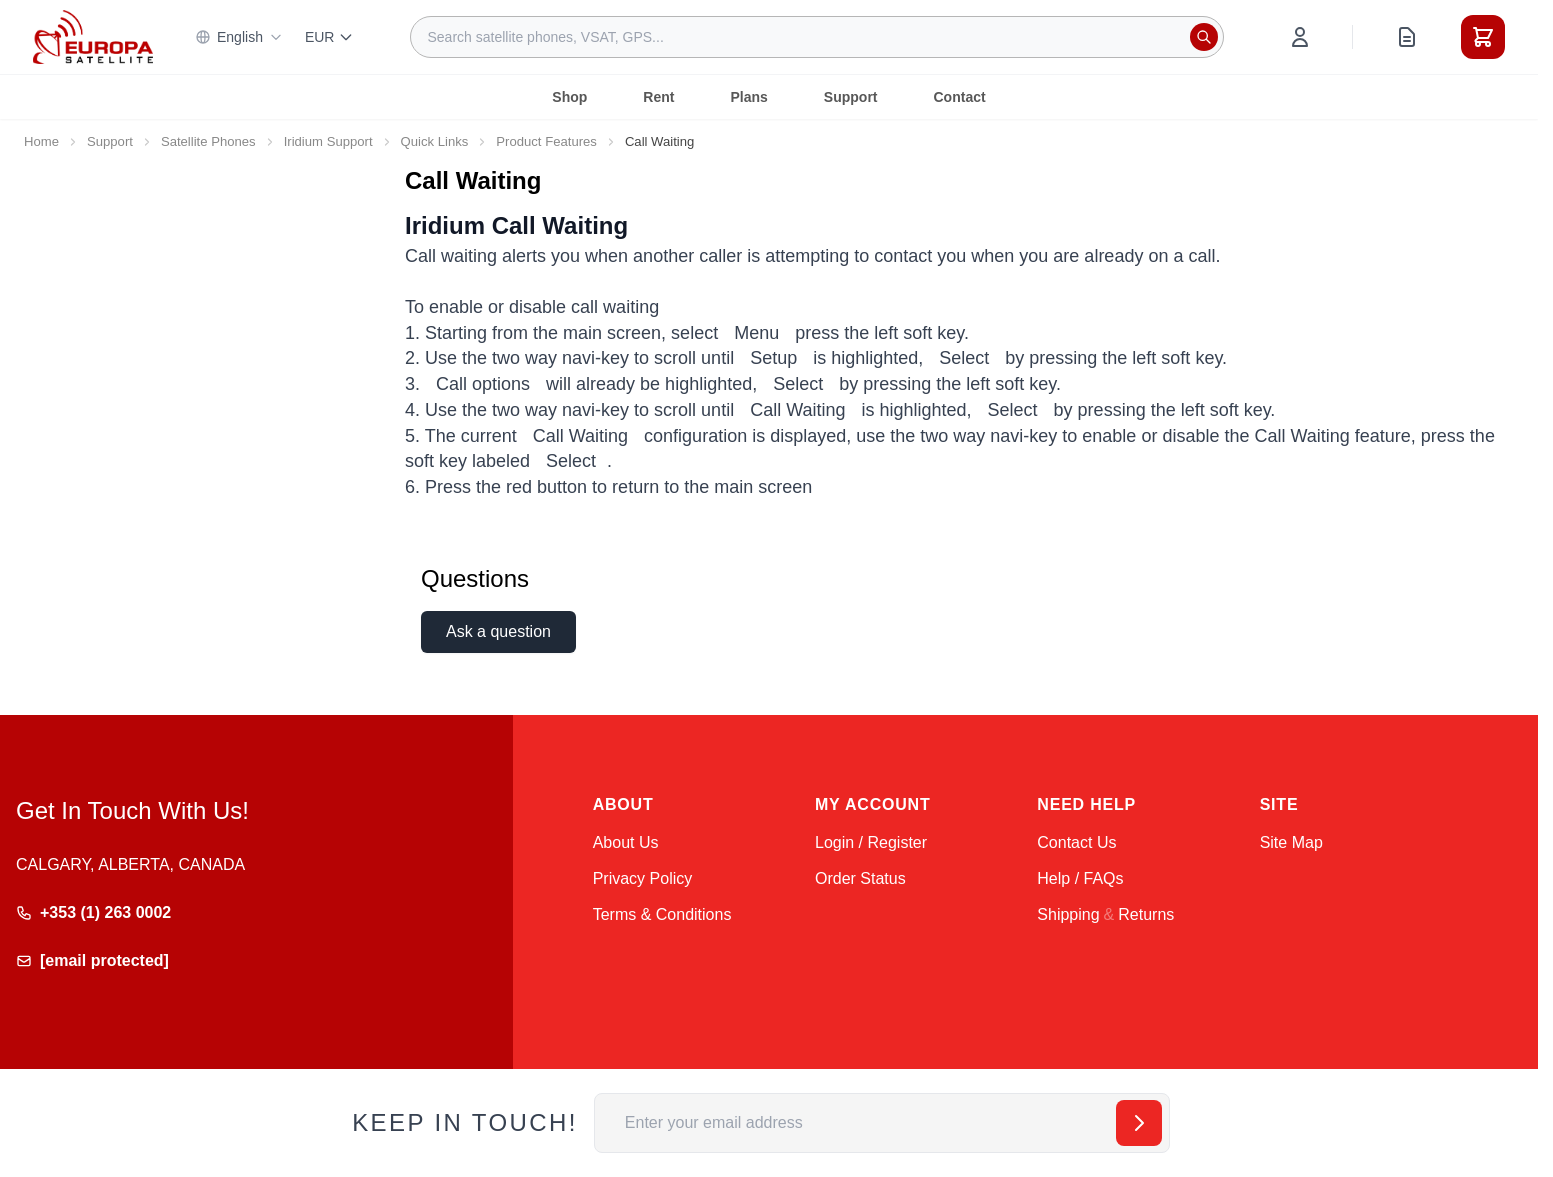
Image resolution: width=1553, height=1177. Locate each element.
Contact (960, 97)
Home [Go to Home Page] (41, 141)
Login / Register (871, 842)
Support (851, 97)
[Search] (1204, 37)
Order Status (860, 878)
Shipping (1068, 914)
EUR (330, 37)
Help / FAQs (1080, 878)
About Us (626, 842)
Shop (569, 97)
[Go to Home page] (93, 36)
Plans (748, 97)
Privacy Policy (643, 878)
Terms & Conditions (662, 914)
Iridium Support (328, 141)
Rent (658, 97)
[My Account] (1300, 37)
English (239, 37)
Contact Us (1076, 842)
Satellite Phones (208, 141)
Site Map (1291, 842)
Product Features (546, 141)
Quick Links (435, 141)
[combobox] (817, 37)
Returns (1146, 914)
